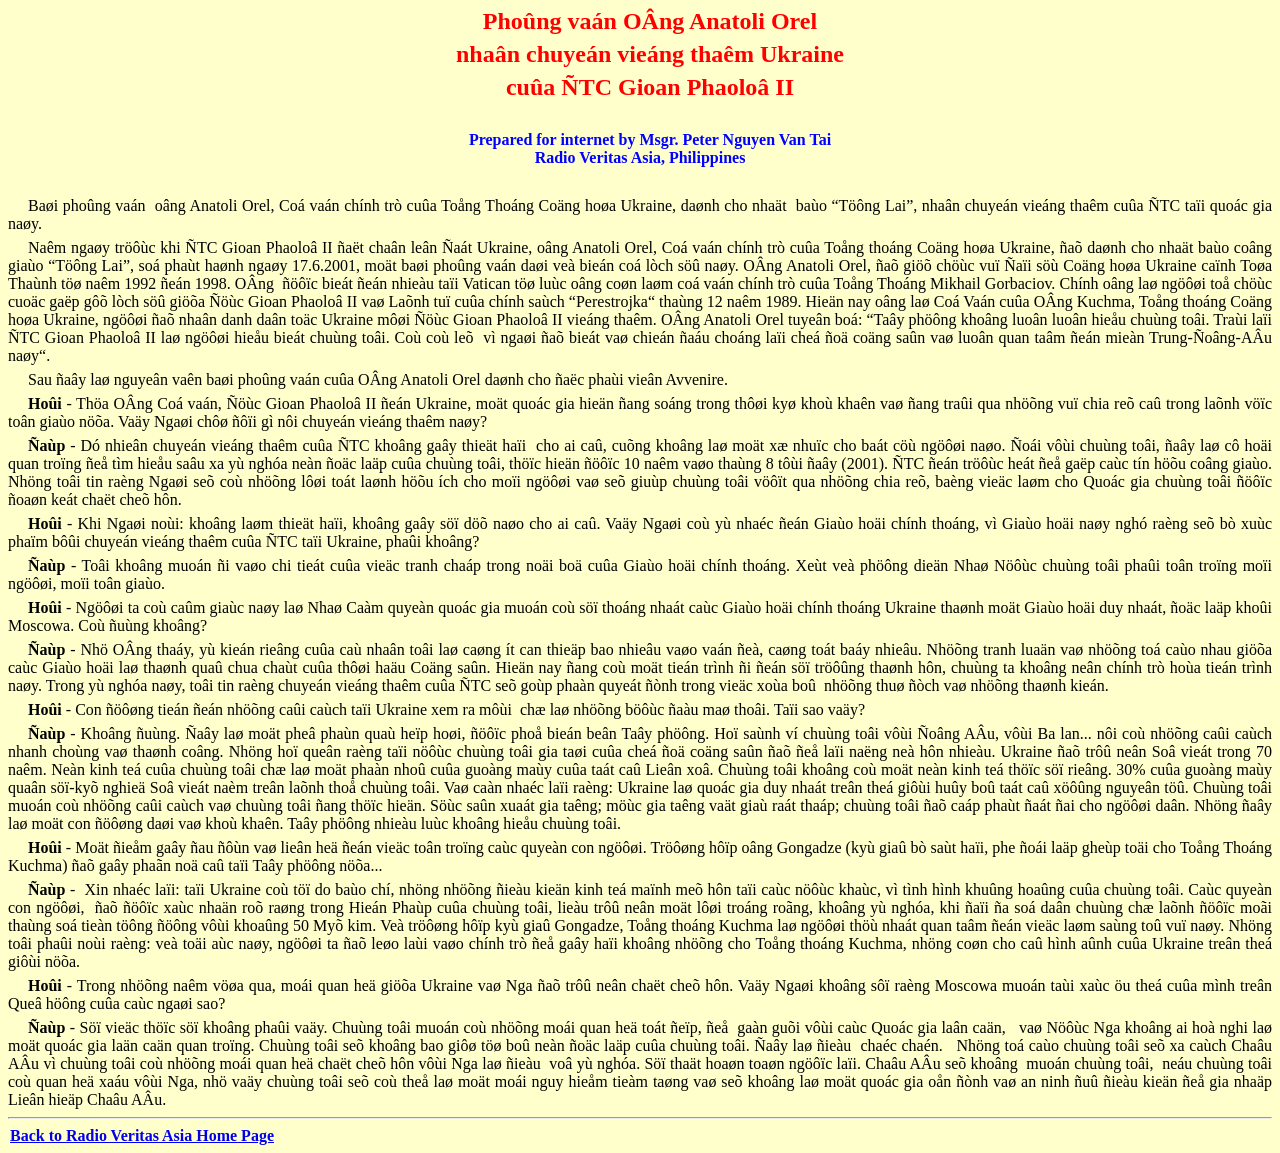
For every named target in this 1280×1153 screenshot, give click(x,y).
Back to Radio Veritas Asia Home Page (142, 1135)
